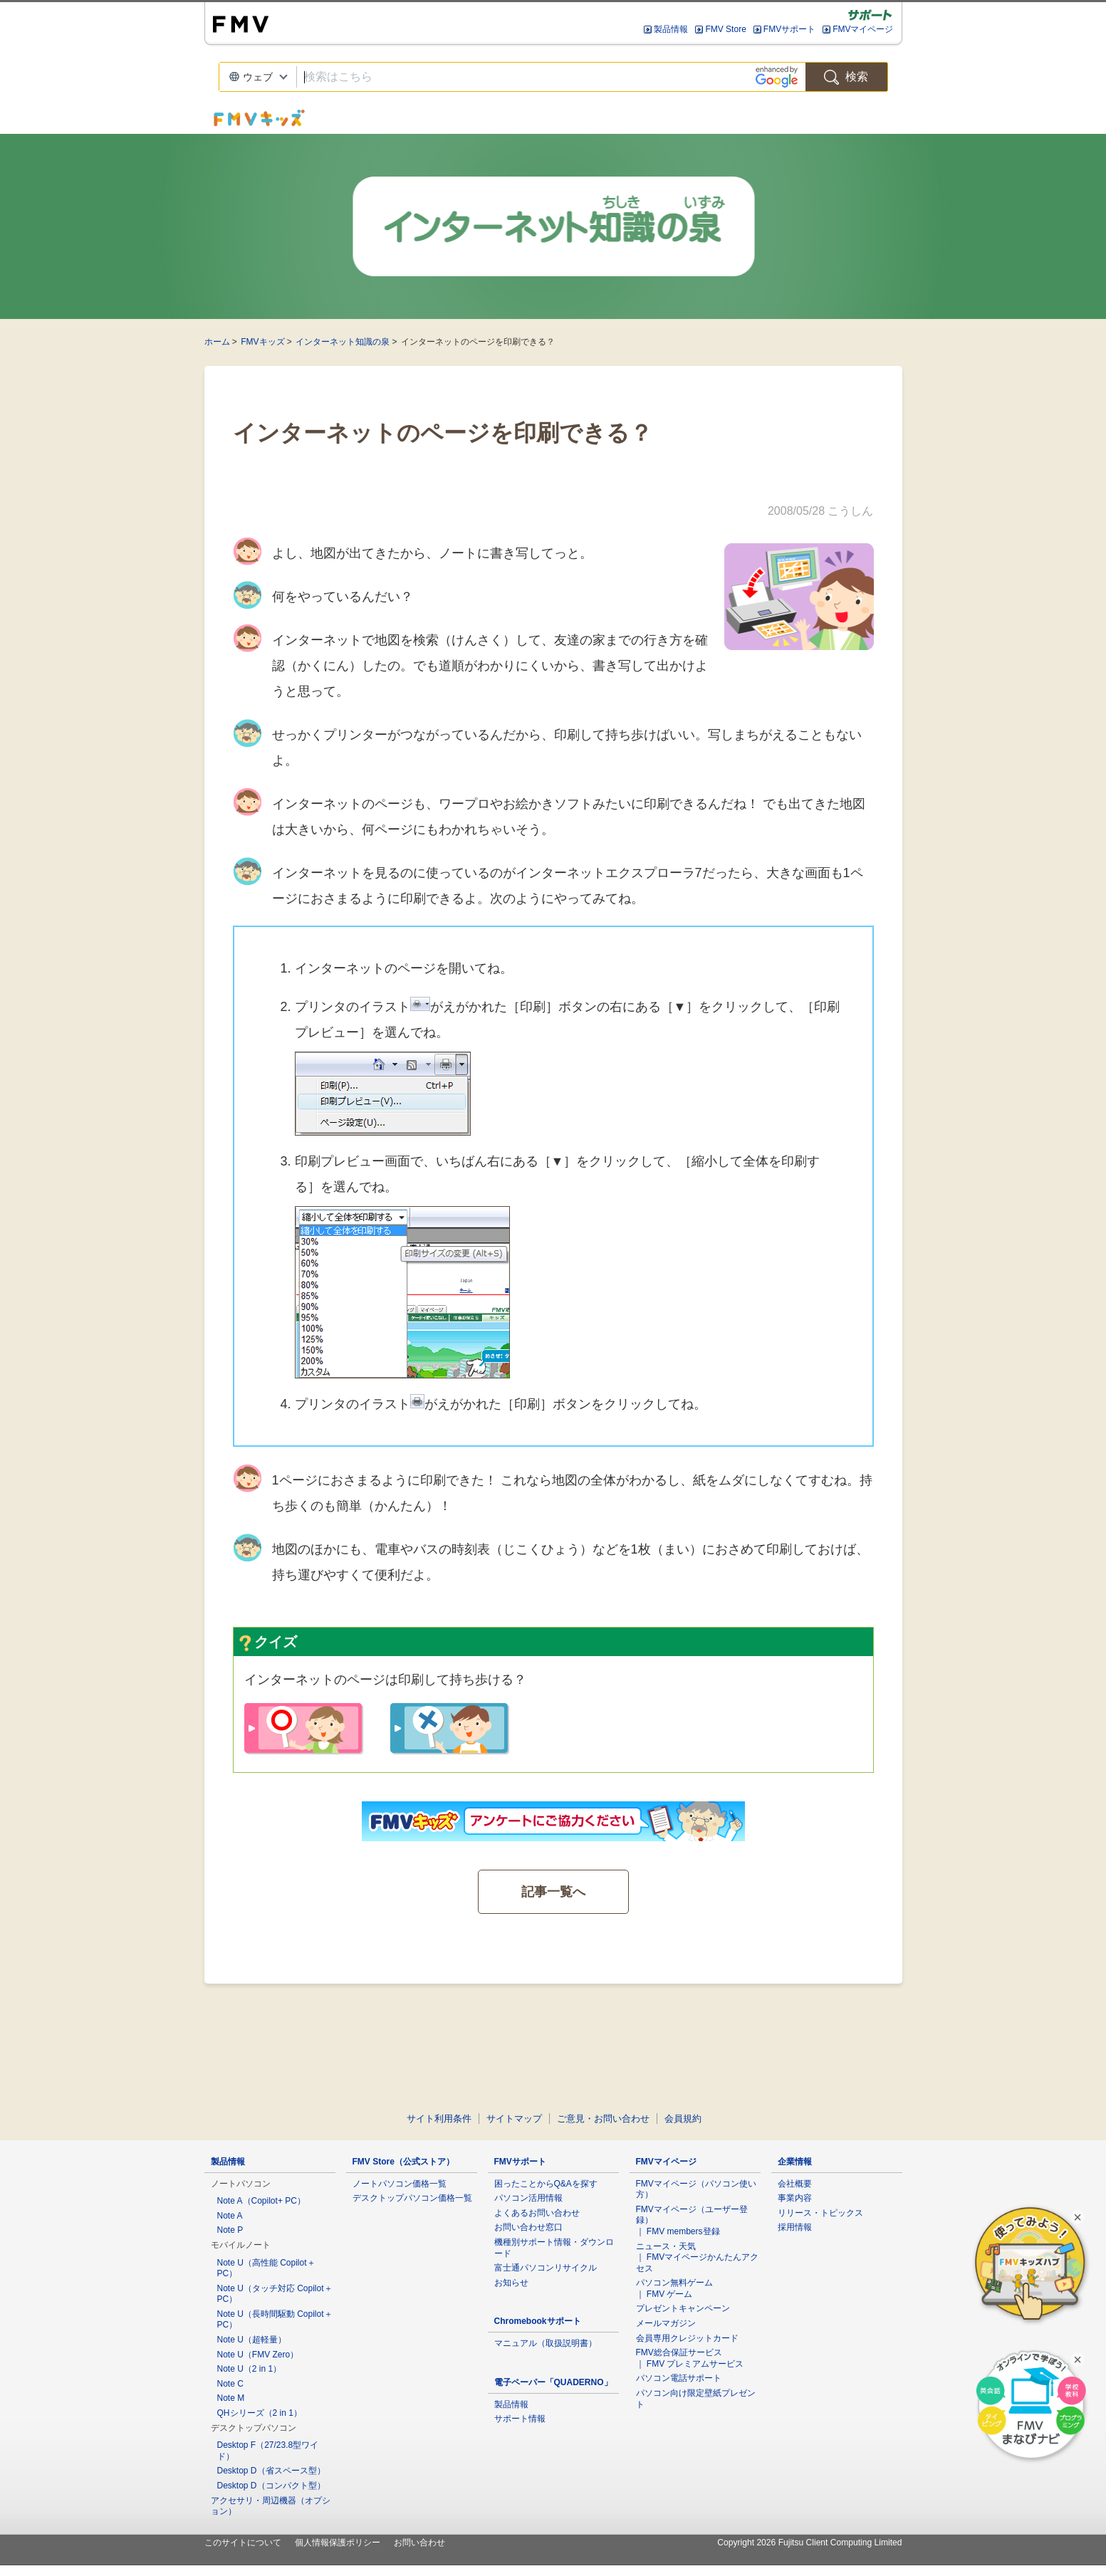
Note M (231, 2398)
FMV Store (725, 29)
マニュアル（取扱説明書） (545, 2343)
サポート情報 (520, 2419)
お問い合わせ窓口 (528, 2227)
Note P (230, 2230)
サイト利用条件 (439, 2118)
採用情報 (795, 2227)
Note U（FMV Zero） (258, 2355)
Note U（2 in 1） (249, 2369)
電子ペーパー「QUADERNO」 (553, 2382)
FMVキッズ (262, 342)
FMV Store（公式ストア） (403, 2162)
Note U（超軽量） (251, 2340)
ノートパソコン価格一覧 (400, 2184)
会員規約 (682, 2118)
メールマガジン (666, 2323)
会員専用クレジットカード (687, 2338)
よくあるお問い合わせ (537, 2213)
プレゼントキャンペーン (683, 2308)
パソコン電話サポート (678, 2378)
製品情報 (671, 29)
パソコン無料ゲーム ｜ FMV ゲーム (674, 2288)
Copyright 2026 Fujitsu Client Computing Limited (809, 2543)
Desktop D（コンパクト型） (271, 2486)
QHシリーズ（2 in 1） (259, 2413)
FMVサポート (789, 29)
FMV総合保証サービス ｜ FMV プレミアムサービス (690, 2358)
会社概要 (795, 2184)
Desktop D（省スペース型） (271, 2471)
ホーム (217, 342)
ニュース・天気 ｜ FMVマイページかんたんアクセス (697, 2257)
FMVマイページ (863, 29)
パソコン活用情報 (528, 2198)
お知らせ (511, 2283)
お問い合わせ (419, 2543)
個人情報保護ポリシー (337, 2543)
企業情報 (795, 2162)
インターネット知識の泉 (343, 342)
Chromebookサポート (537, 2321)
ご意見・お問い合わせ (603, 2118)
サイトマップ (514, 2118)
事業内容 (795, 2198)
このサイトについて (242, 2543)
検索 (846, 77)
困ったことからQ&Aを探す (546, 2184)
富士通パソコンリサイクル (545, 2268)
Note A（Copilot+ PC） (261, 2201)
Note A (230, 2216)
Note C (230, 2384)
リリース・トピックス (820, 2213)
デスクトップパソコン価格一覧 (412, 2198)
